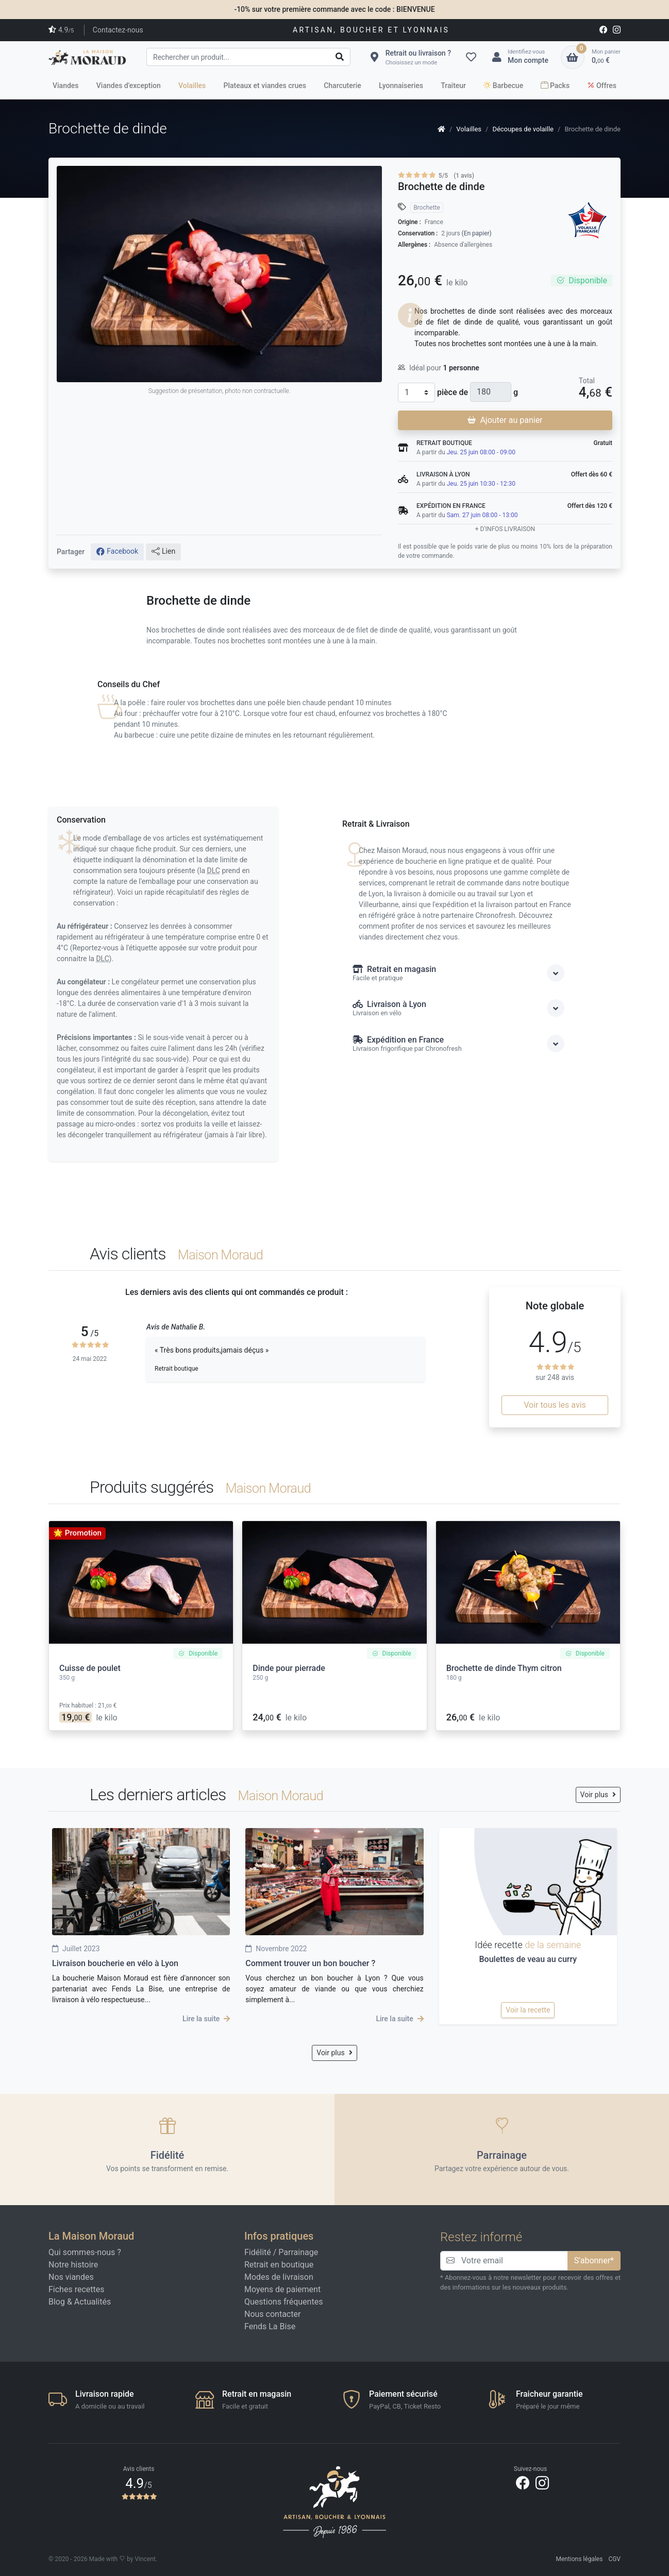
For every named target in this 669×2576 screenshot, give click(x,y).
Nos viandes (71, 2277)
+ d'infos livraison (505, 529)
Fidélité (257, 2252)
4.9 (61, 30)
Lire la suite (206, 2019)
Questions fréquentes (283, 2302)
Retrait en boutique (278, 2265)
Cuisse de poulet (90, 1668)
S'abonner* (594, 2260)
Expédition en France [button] (458, 1044)
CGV (614, 2559)
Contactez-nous (118, 30)
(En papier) (477, 233)
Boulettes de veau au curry (528, 1959)
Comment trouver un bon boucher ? (310, 1963)
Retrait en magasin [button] (458, 973)
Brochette (426, 207)
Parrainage (298, 2252)
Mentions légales (579, 2559)
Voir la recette (528, 2010)
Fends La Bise (269, 2326)
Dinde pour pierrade (289, 1668)
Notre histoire (73, 2265)
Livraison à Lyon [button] (458, 1008)
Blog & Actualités (79, 2302)
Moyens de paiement (282, 2289)
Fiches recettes (76, 2289)
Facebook (117, 551)
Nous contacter (272, 2314)
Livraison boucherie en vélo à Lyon (115, 1963)
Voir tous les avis (555, 1405)
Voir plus (598, 1794)
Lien (163, 551)
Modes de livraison (278, 2277)
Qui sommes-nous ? (84, 2252)
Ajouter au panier (504, 420)
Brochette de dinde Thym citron (504, 1668)
